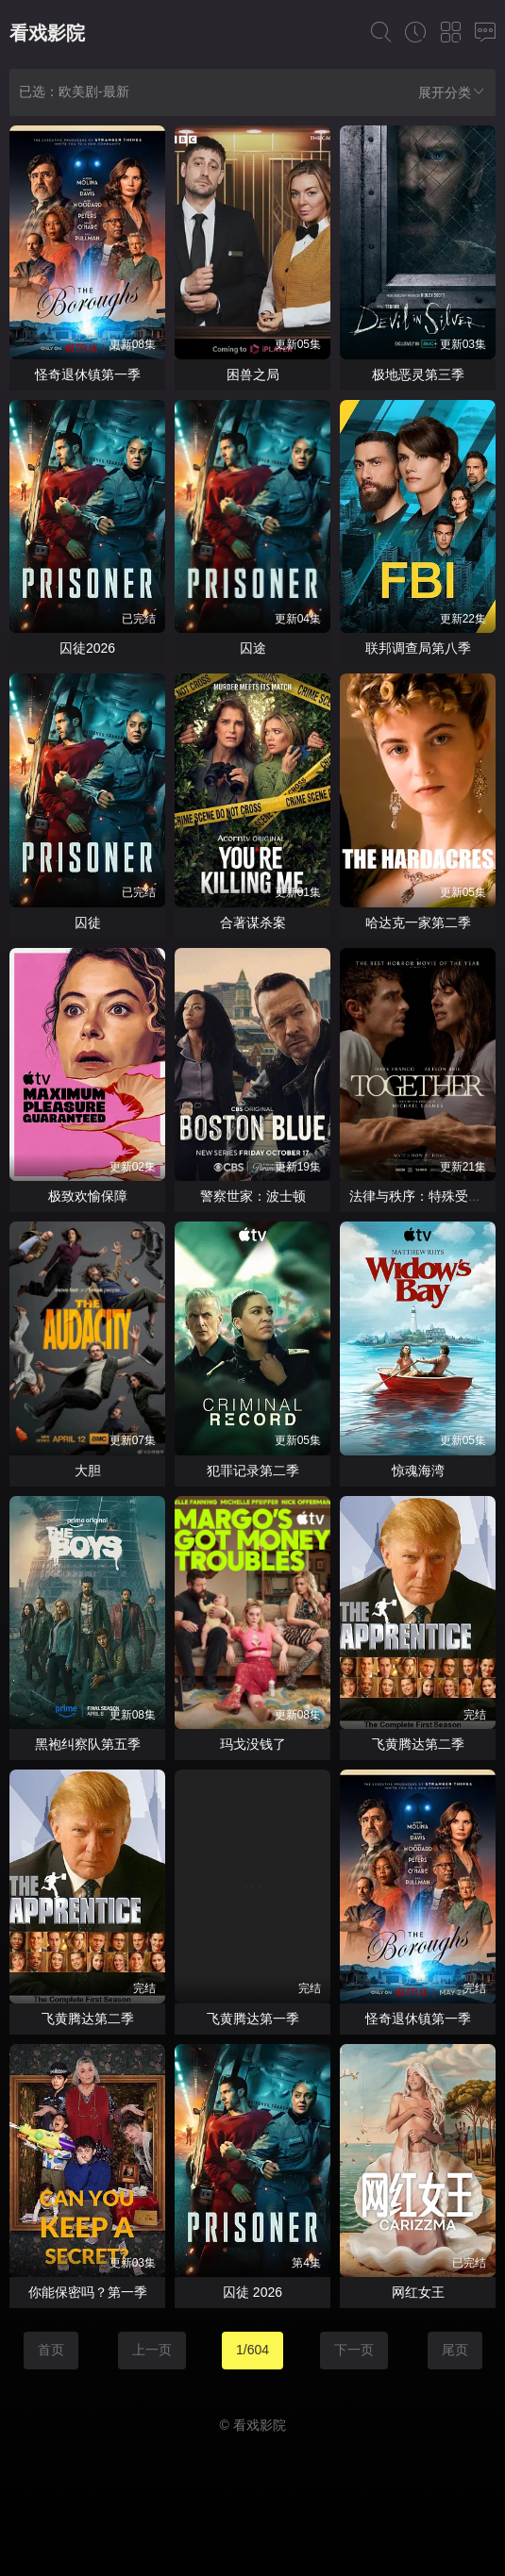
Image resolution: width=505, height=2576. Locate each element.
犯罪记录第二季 (253, 1470)
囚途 (253, 648)
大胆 (88, 1470)
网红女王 (418, 2292)
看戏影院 (47, 33)
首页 (51, 2349)
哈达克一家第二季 (418, 922)
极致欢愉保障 (87, 1196)
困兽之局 (253, 374)
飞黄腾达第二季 (418, 1744)
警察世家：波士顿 (253, 1196)
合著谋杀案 (253, 922)
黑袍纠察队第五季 (88, 1744)
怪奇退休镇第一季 (88, 374)
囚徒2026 (87, 648)
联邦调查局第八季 (418, 648)
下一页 (354, 2349)
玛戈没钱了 (253, 1744)
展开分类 (452, 92)
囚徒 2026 (252, 2292)
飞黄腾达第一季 (253, 2018)
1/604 (252, 2349)
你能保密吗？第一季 (87, 2292)
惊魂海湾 (418, 1470)
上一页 (152, 2349)
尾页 (455, 2349)
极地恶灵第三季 (418, 374)
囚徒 (88, 922)
